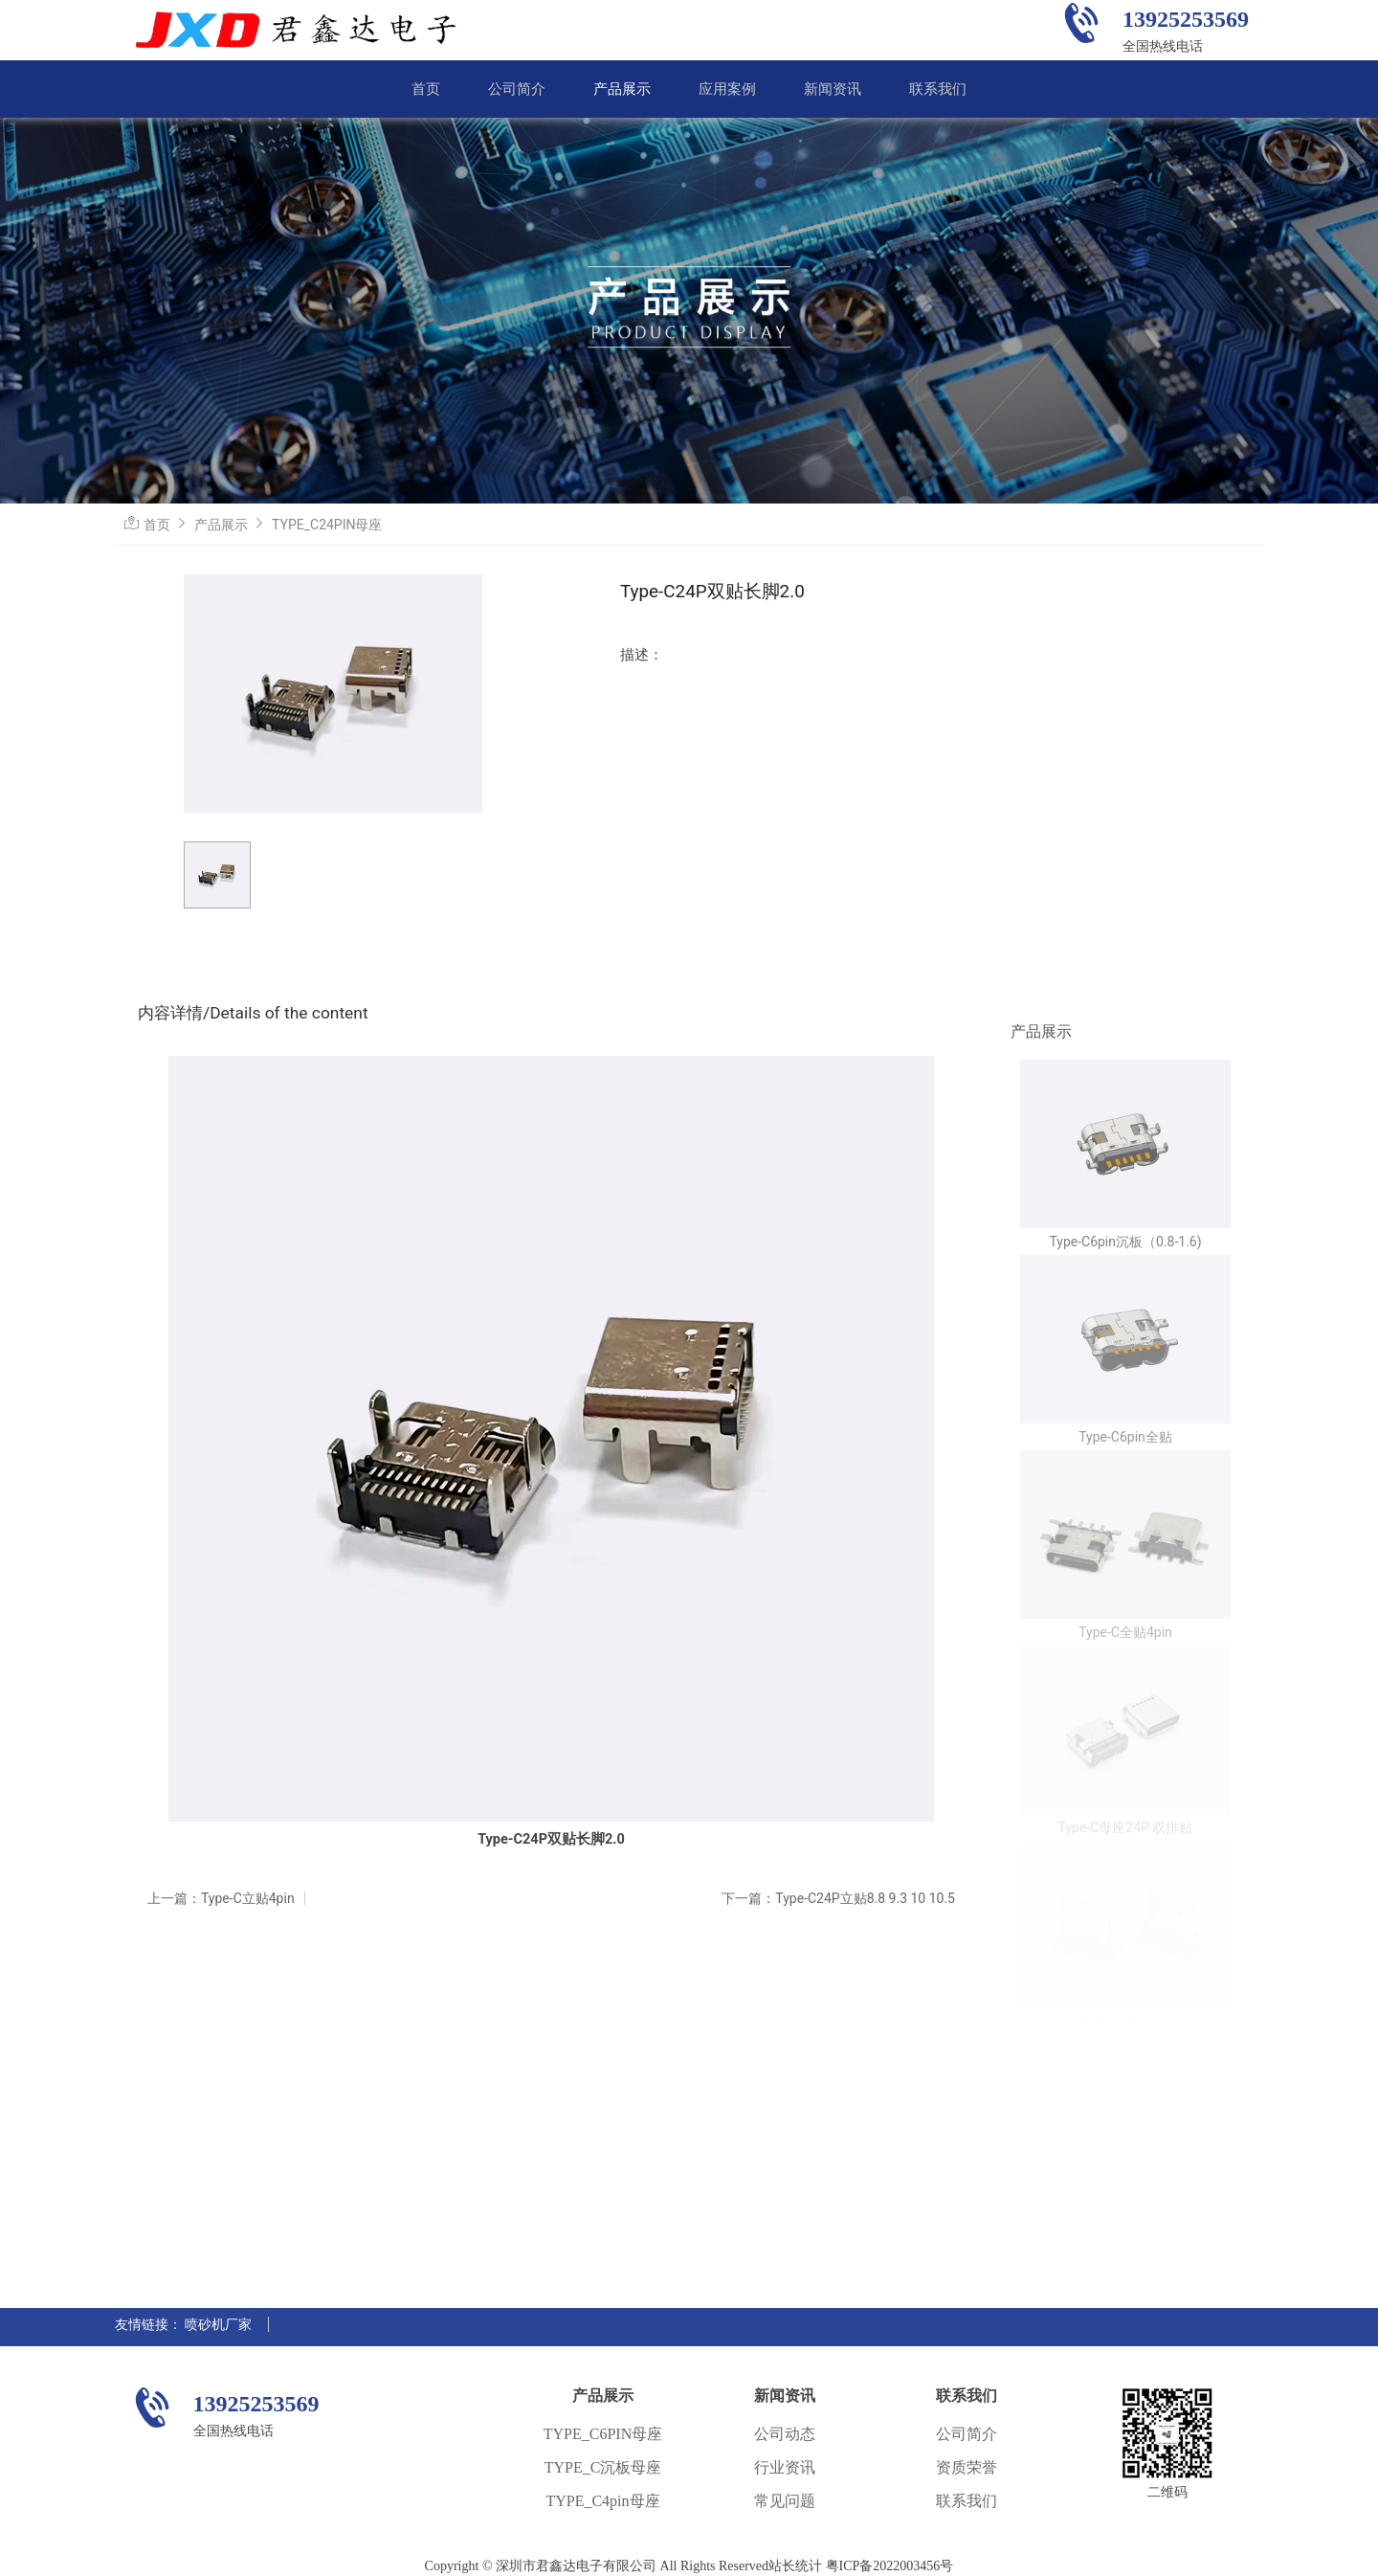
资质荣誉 (966, 2467)
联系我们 (938, 89)
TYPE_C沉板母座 (603, 2467)
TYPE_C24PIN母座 (327, 524)
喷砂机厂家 (218, 2324)
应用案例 (727, 89)
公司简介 (516, 89)
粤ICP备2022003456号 (890, 2566)
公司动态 (784, 2434)
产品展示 (622, 89)
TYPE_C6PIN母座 (603, 2434)
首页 (425, 89)
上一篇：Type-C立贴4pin (221, 1898)
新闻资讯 (832, 89)
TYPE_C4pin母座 (602, 2501)
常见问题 (784, 2501)
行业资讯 (784, 2467)
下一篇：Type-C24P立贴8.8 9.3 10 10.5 (838, 1898)
